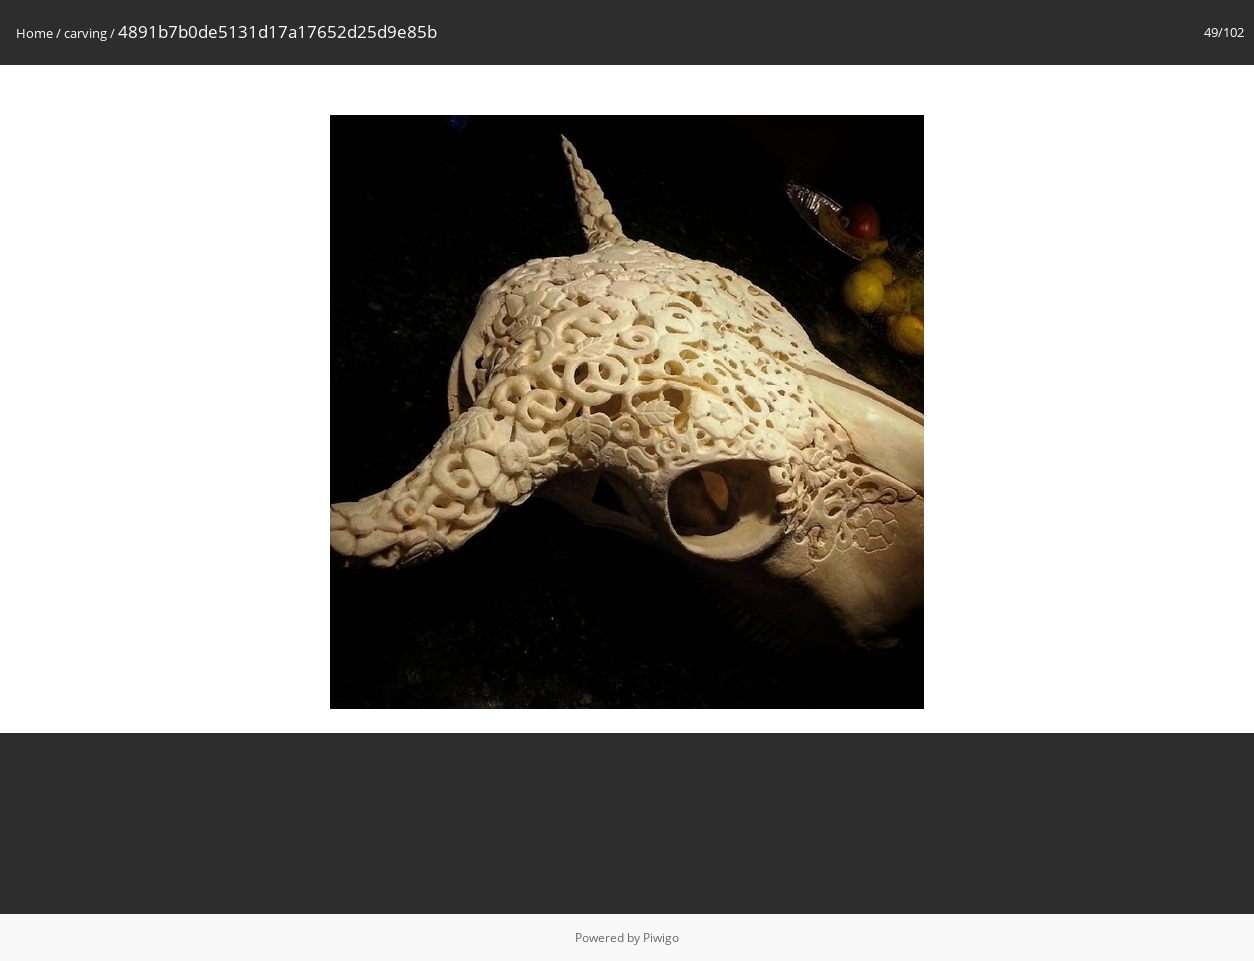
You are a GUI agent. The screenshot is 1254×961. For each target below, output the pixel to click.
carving (85, 33)
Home (34, 33)
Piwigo (661, 937)
